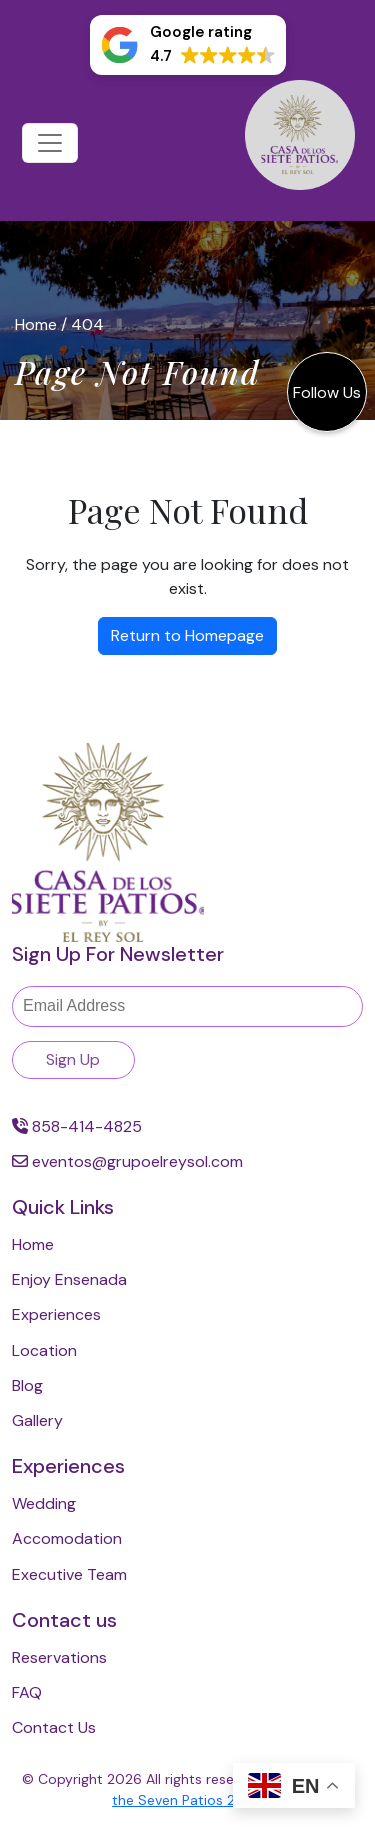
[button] (188, 45)
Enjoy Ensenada (69, 1279)
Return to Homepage (187, 635)
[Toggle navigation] (50, 143)
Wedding (44, 1503)
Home (36, 324)
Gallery (37, 1420)
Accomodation (67, 1538)
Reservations (59, 1657)
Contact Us (54, 1727)
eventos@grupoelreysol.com (127, 1161)
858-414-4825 (77, 1126)
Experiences (56, 1314)
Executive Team (69, 1574)
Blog (27, 1385)
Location (44, 1350)
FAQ (27, 1692)
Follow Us (327, 392)
